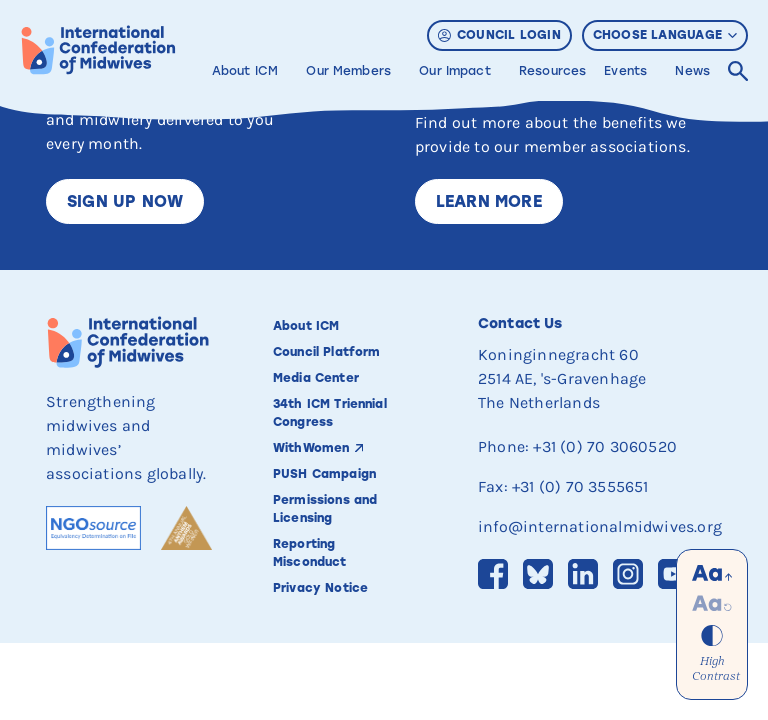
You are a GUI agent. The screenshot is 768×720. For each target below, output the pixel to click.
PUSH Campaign (324, 474)
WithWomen (311, 448)
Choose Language (665, 35)
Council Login (499, 35)
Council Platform (326, 352)
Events (625, 71)
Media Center (316, 378)
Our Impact (455, 71)
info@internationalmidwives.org (600, 526)
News (692, 71)
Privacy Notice (320, 588)
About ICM (245, 71)
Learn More (489, 201)
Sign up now (125, 201)
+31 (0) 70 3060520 (605, 446)
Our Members (348, 71)
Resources (552, 71)
